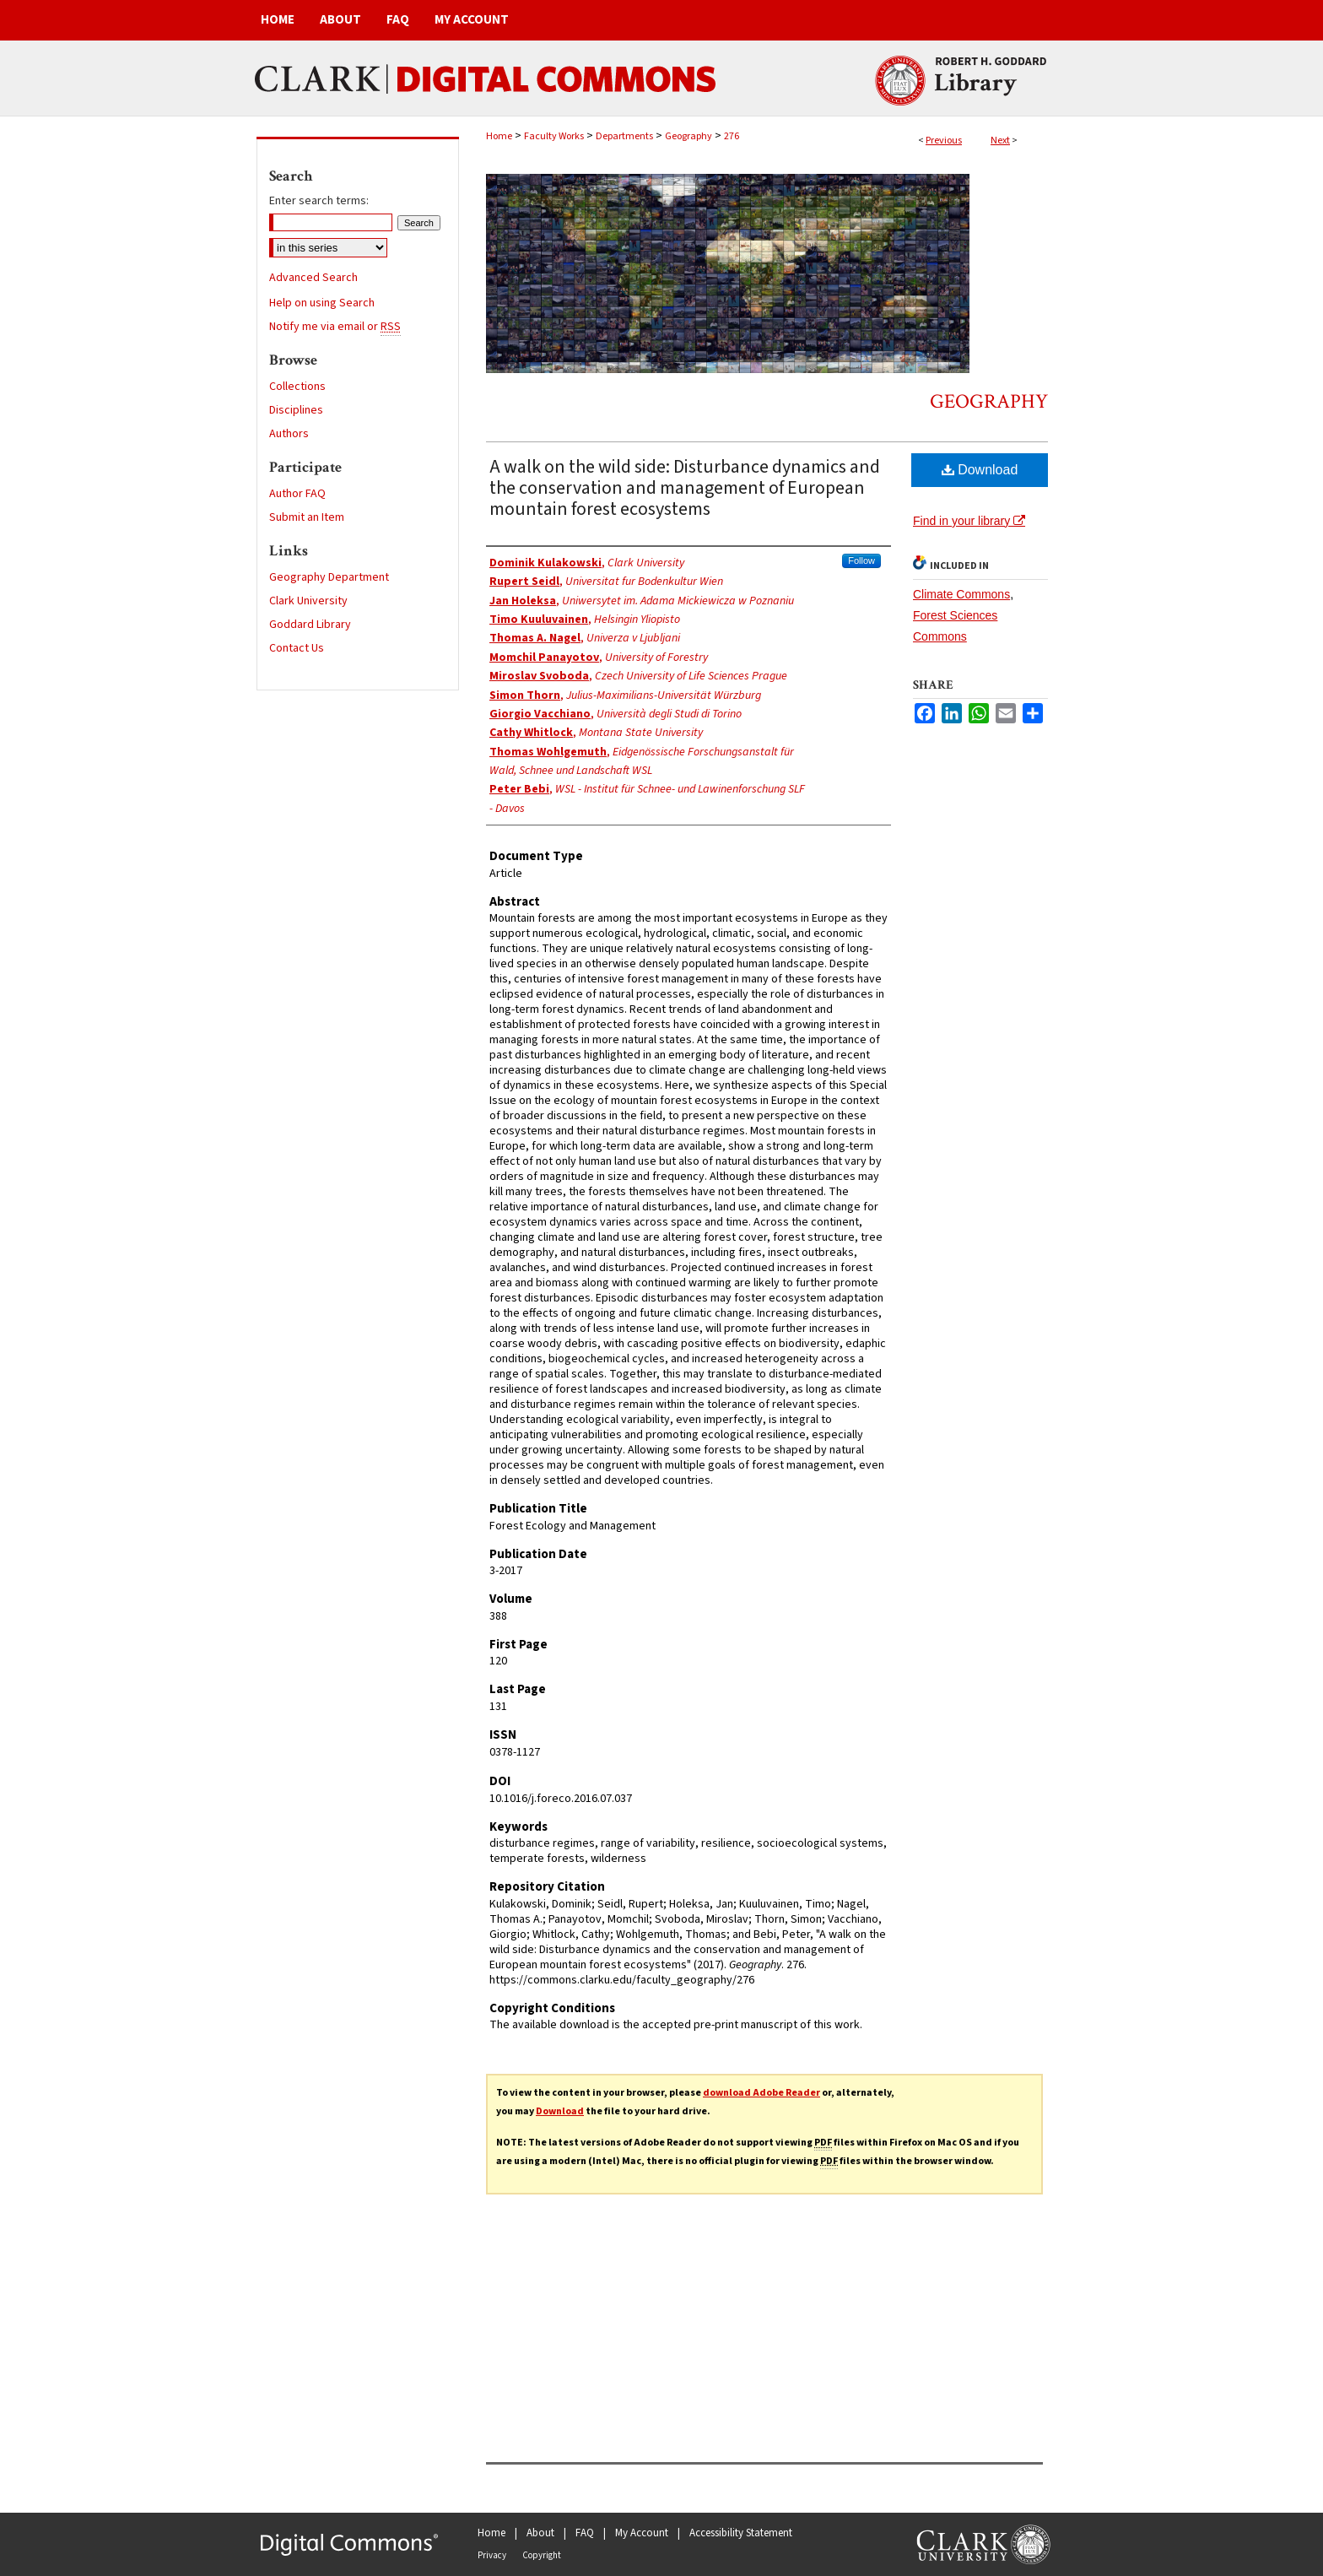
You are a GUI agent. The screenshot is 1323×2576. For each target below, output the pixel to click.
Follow (861, 560)
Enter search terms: (319, 200)
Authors (289, 433)
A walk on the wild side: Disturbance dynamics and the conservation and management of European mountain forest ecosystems (684, 487)
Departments (624, 136)
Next (1000, 140)
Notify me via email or (335, 326)
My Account (641, 2533)
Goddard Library (310, 624)
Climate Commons (961, 594)
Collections (297, 386)
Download (980, 470)
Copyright (541, 2555)
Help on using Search (322, 303)
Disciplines (296, 410)
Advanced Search (313, 277)
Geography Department (329, 577)
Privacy (492, 2555)
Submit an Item (306, 517)
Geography (688, 136)
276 (731, 136)
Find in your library (969, 521)
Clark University (308, 601)
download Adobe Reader (761, 2093)
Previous (944, 140)
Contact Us (296, 648)
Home (499, 136)
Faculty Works (554, 136)
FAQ (584, 2533)
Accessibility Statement (740, 2533)
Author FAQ (297, 493)
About (540, 2533)
